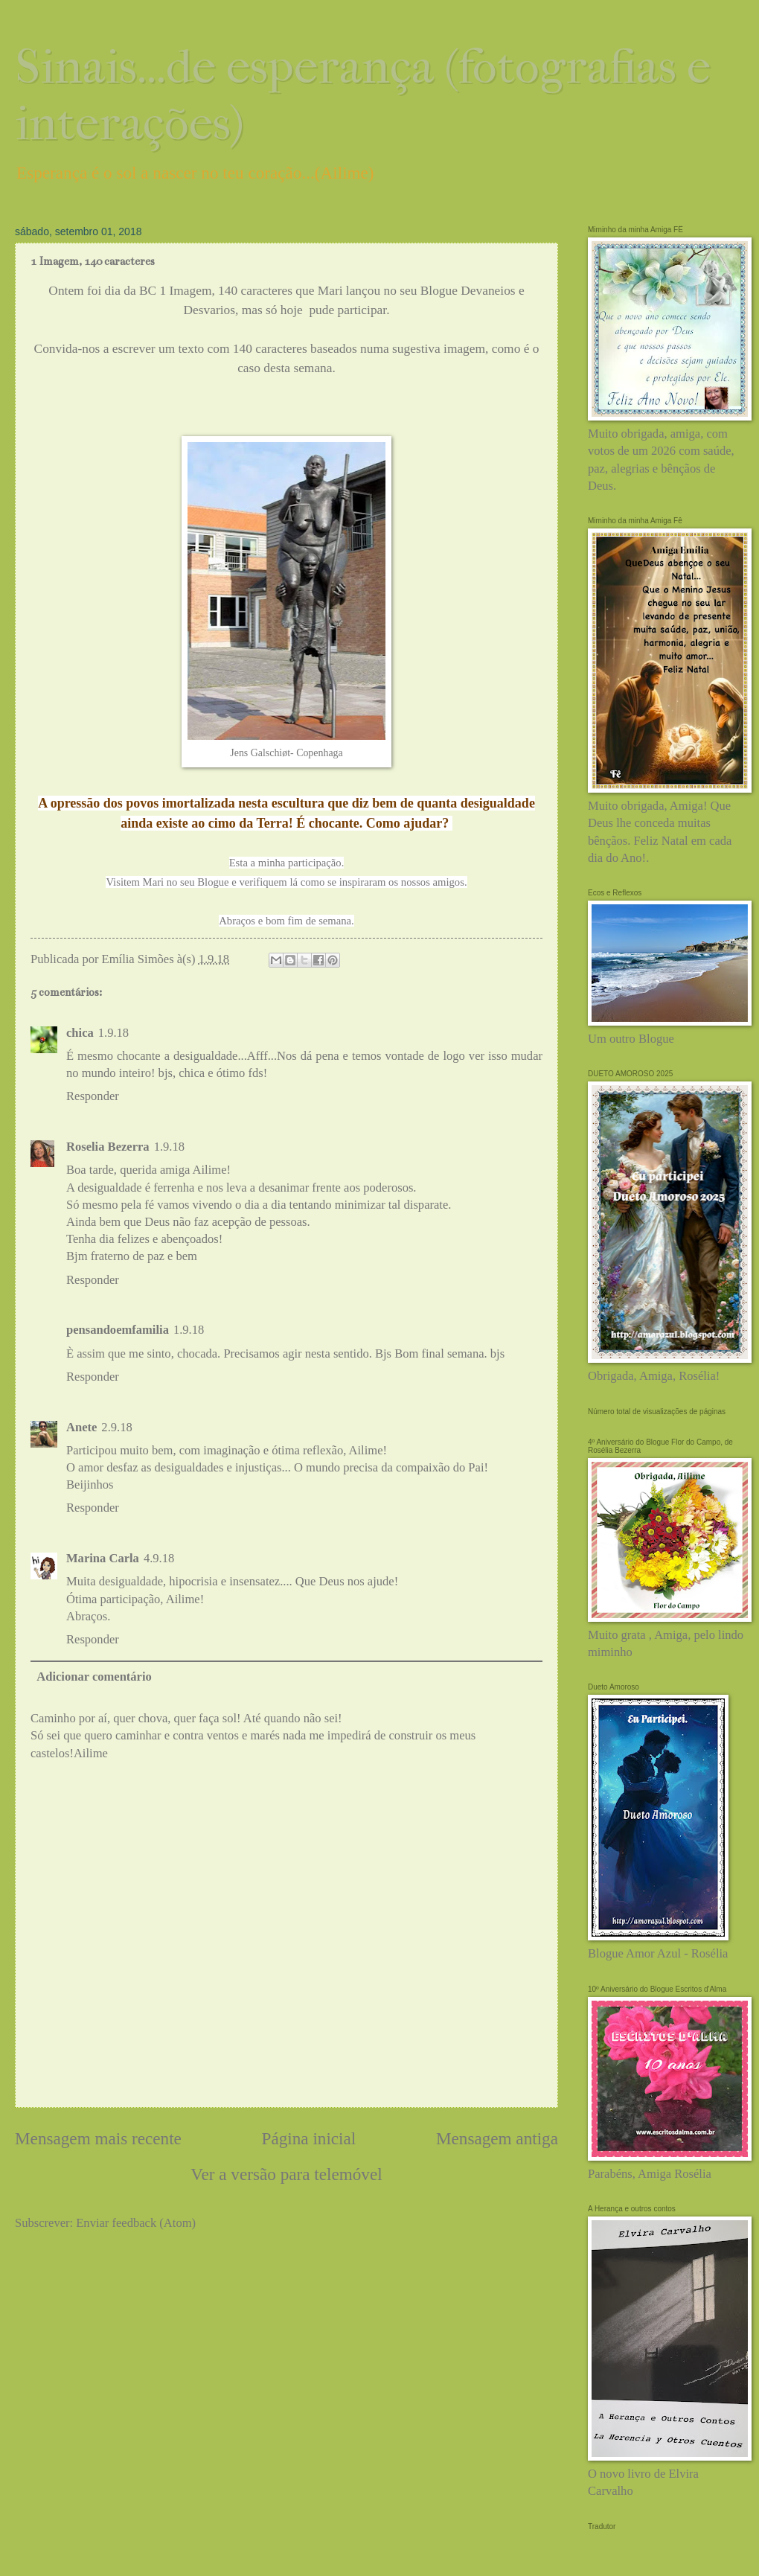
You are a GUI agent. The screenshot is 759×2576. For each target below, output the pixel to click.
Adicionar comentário (94, 1676)
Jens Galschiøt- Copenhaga (286, 752)
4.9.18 (159, 1558)
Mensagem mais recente (98, 2138)
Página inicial (309, 2138)
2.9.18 (116, 1427)
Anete (81, 1427)
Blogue (214, 882)
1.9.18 (113, 1033)
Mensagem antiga (497, 2138)
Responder (92, 1096)
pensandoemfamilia (117, 1330)
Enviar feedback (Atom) (136, 2223)
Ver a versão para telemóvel (286, 2174)
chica (80, 1033)
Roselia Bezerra (108, 1147)
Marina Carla (102, 1558)
